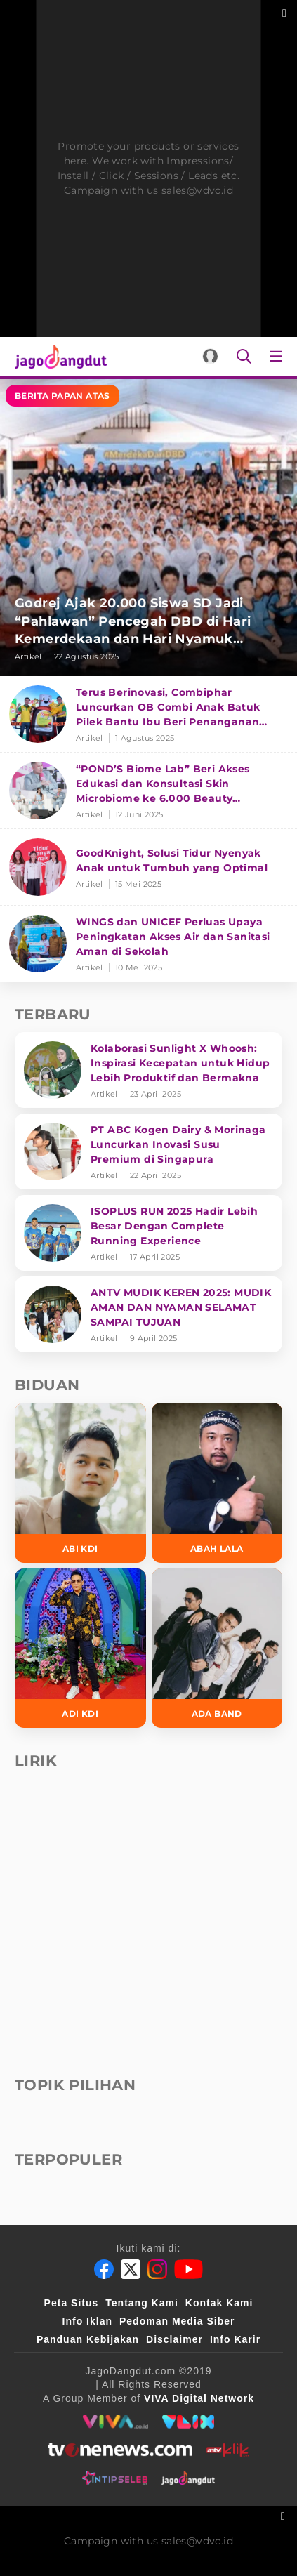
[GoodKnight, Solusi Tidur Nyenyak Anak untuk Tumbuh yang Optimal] (148, 867)
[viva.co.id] (115, 2422)
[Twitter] (130, 2269)
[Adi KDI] (80, 1648)
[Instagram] (157, 2269)
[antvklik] (227, 2450)
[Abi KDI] (80, 1483)
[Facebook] (104, 2269)
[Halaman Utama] (58, 356)
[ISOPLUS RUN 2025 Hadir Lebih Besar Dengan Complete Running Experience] (148, 1233)
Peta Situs (71, 2303)
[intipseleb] (114, 2478)
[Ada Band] (217, 1648)
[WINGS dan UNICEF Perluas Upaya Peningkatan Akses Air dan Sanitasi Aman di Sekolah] (148, 944)
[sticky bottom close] (284, 2514)
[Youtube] (188, 2269)
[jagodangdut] (188, 2478)
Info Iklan (87, 2321)
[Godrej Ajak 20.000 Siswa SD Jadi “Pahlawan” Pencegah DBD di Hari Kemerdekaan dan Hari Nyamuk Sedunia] (148, 527)
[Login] (210, 356)
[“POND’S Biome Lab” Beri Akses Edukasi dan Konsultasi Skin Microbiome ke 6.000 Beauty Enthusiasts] (148, 791)
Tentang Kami (141, 2303)
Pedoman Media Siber (177, 2321)
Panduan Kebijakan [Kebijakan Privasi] (88, 2339)
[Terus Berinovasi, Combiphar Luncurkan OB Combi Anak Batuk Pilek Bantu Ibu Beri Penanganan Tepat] (148, 714)
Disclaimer (174, 2339)
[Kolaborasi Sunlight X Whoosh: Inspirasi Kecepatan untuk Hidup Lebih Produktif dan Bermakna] (148, 1070)
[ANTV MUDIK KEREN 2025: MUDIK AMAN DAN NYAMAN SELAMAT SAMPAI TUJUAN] (148, 1314)
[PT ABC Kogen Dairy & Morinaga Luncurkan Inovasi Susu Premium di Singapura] (148, 1151)
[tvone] (120, 2450)
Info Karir (235, 2339)
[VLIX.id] (188, 2422)
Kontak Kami (219, 2303)
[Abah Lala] (217, 1483)
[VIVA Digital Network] (199, 2398)
